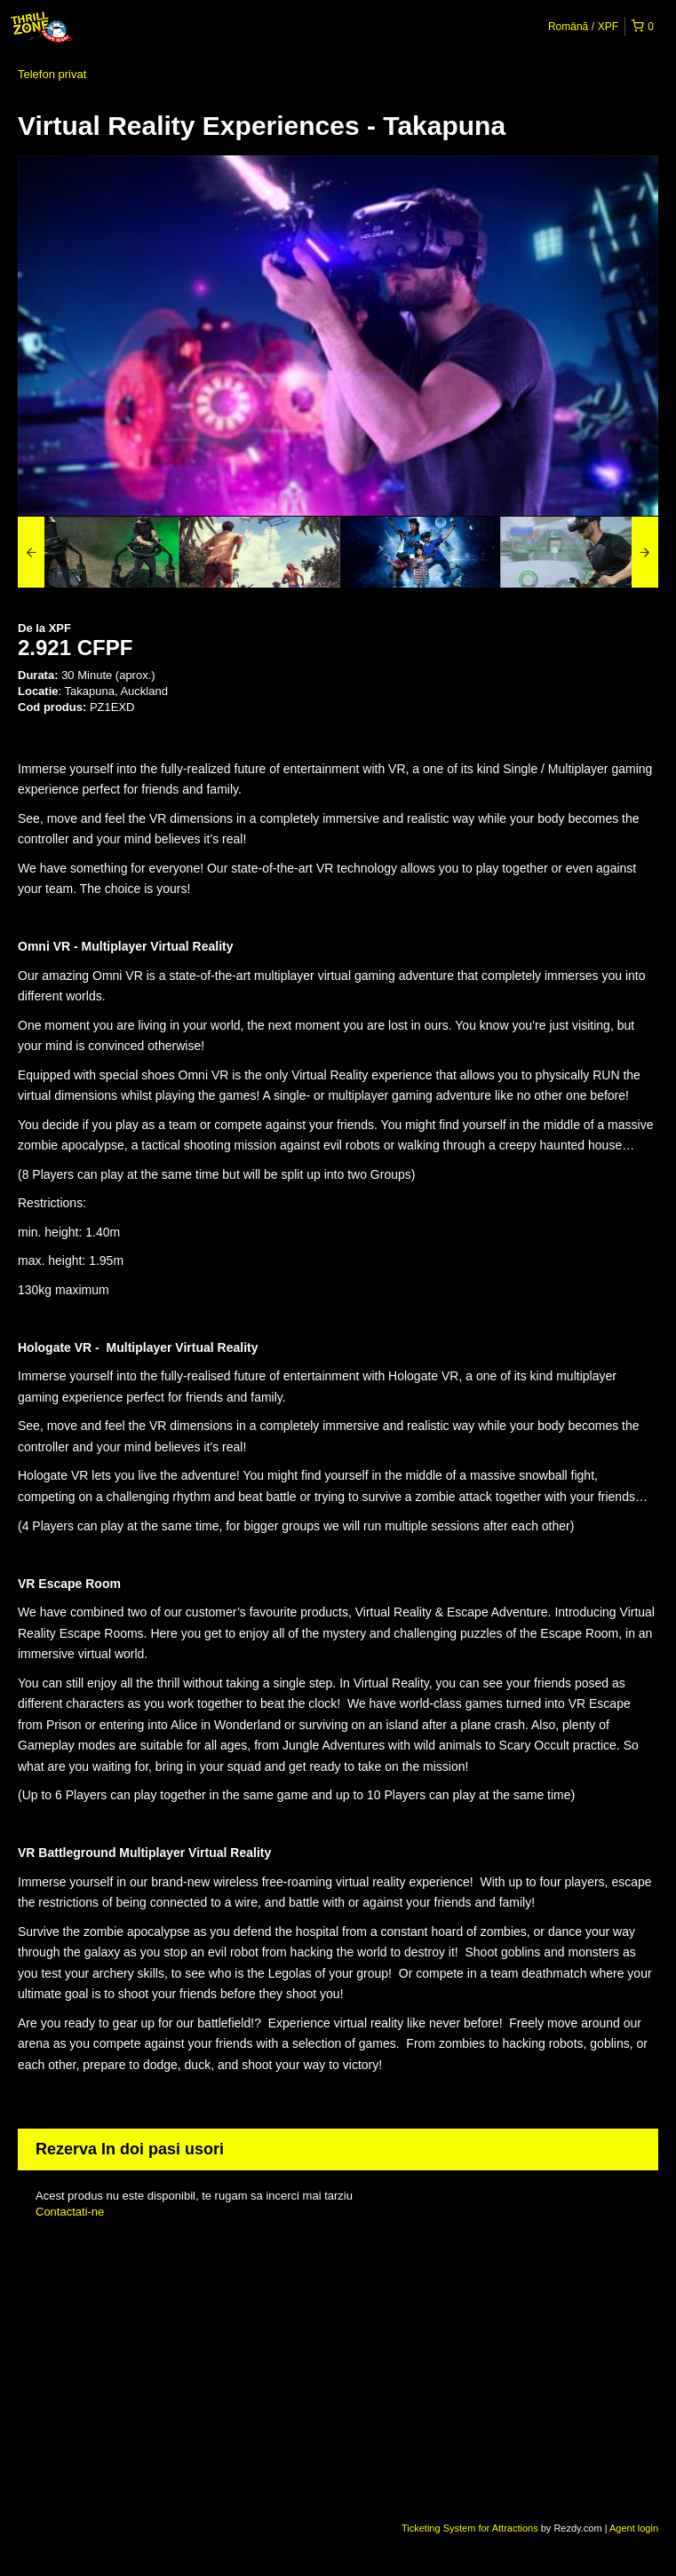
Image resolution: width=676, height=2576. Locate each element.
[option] (98, 552)
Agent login (633, 2528)
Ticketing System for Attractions (471, 2528)
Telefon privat (52, 74)
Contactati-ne (70, 2211)
